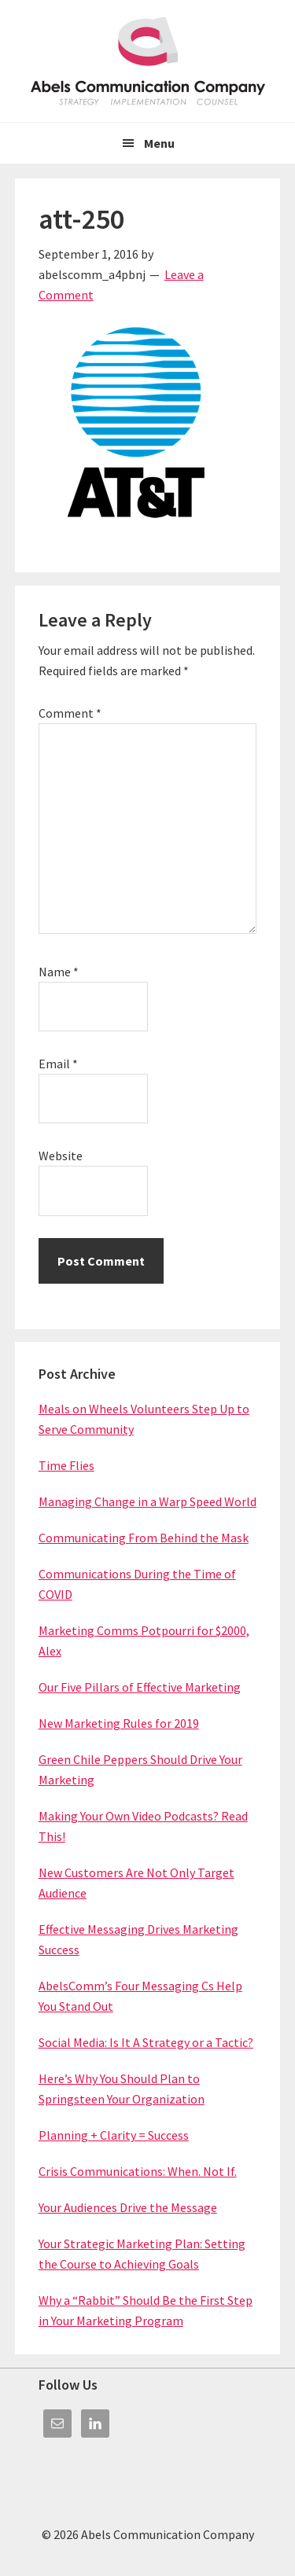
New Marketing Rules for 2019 (119, 1723)
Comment (70, 713)
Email (58, 1063)
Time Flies (66, 1465)
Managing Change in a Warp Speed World (147, 1501)
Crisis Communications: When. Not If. (138, 2171)
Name (59, 971)
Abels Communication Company (148, 61)
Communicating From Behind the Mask (144, 1537)
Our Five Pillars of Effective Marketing (140, 1687)
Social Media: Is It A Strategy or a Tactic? (146, 2042)
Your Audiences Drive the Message (128, 2207)
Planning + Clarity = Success (114, 2135)
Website (61, 1155)
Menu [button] (159, 143)
